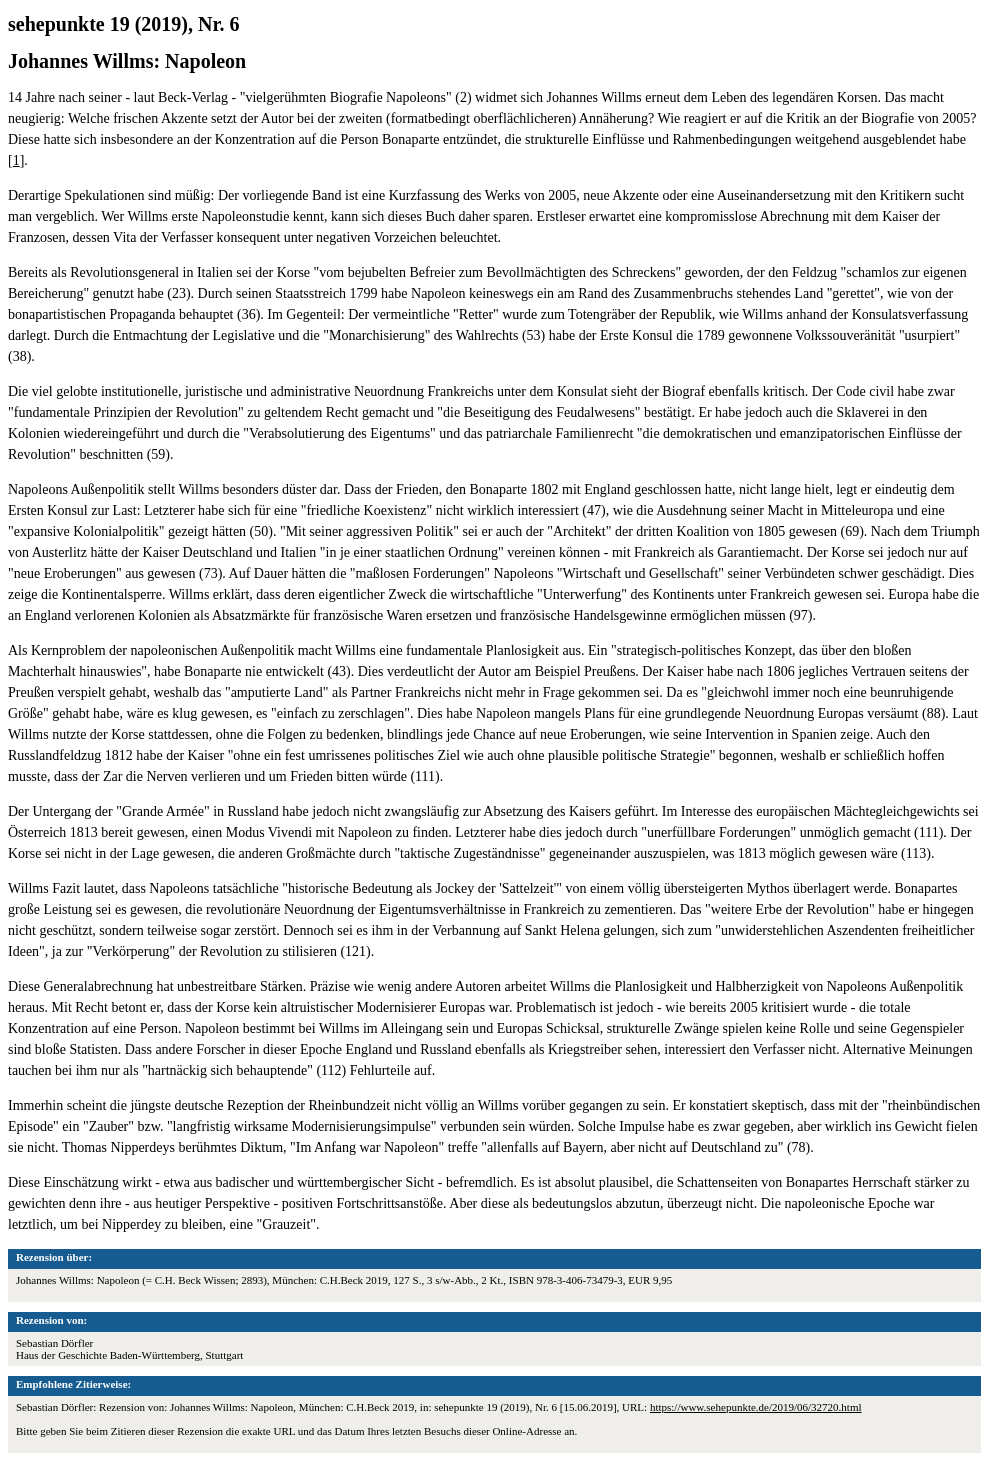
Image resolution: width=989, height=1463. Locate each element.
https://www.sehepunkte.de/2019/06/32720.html (756, 1407)
